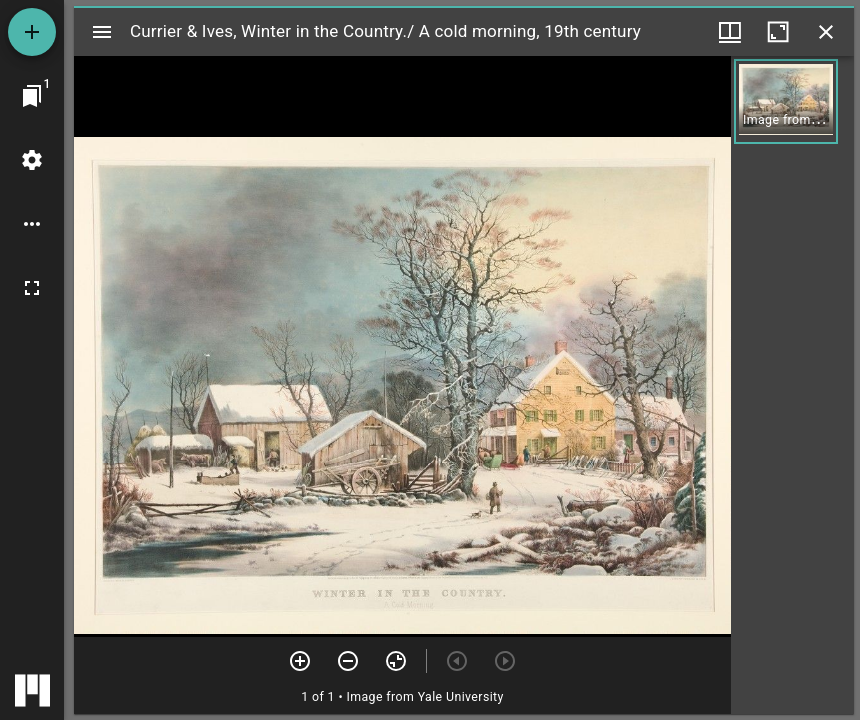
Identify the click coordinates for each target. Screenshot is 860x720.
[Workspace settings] (32, 160)
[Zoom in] (300, 661)
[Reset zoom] (396, 661)
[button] (786, 101)
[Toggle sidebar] (102, 32)
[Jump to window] (32, 96)
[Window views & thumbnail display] (730, 32)
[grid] (792, 385)
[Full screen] (32, 288)
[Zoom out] (348, 661)
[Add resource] (32, 32)
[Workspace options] (32, 224)
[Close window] (826, 32)
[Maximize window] (778, 32)
